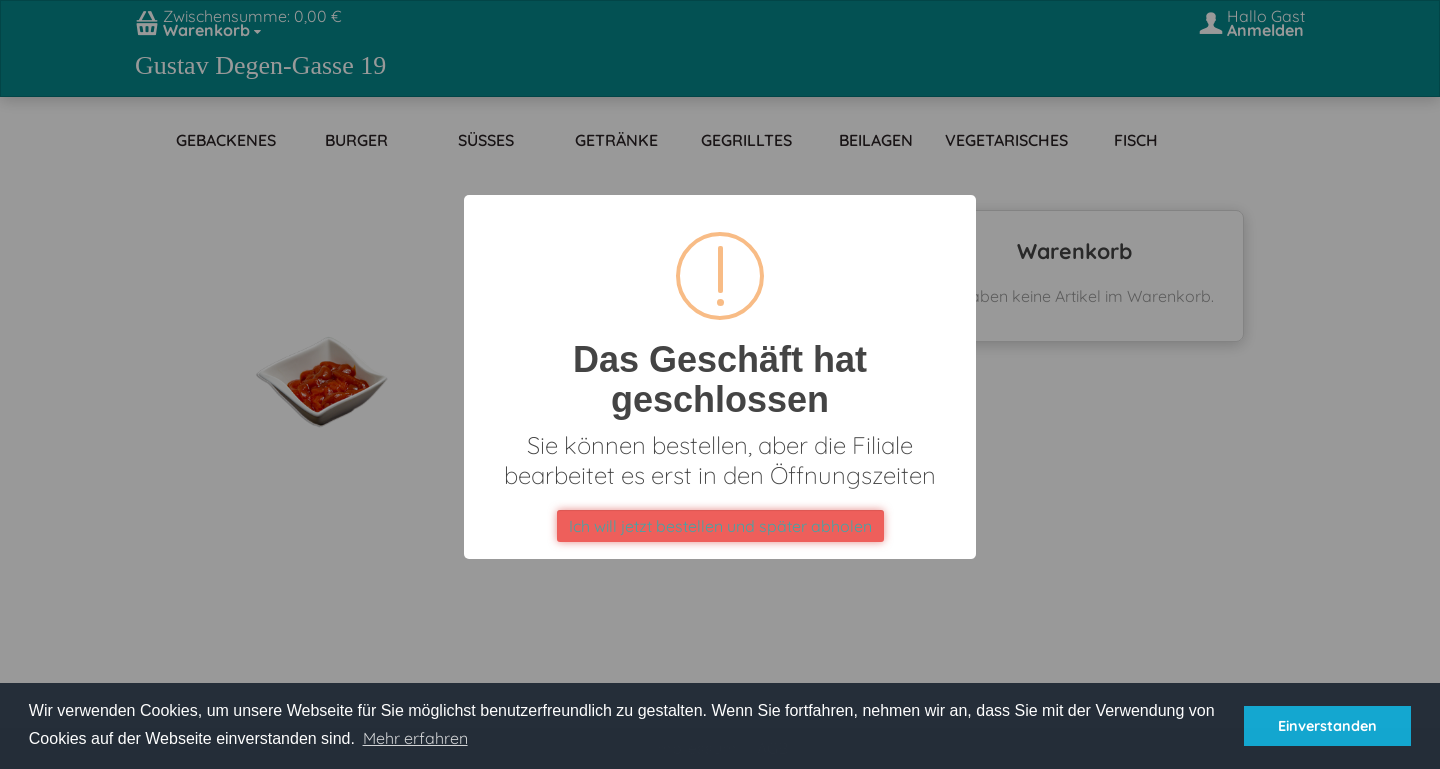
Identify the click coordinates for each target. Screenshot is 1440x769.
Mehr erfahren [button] (415, 738)
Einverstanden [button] (1327, 726)
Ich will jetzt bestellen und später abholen (720, 526)
